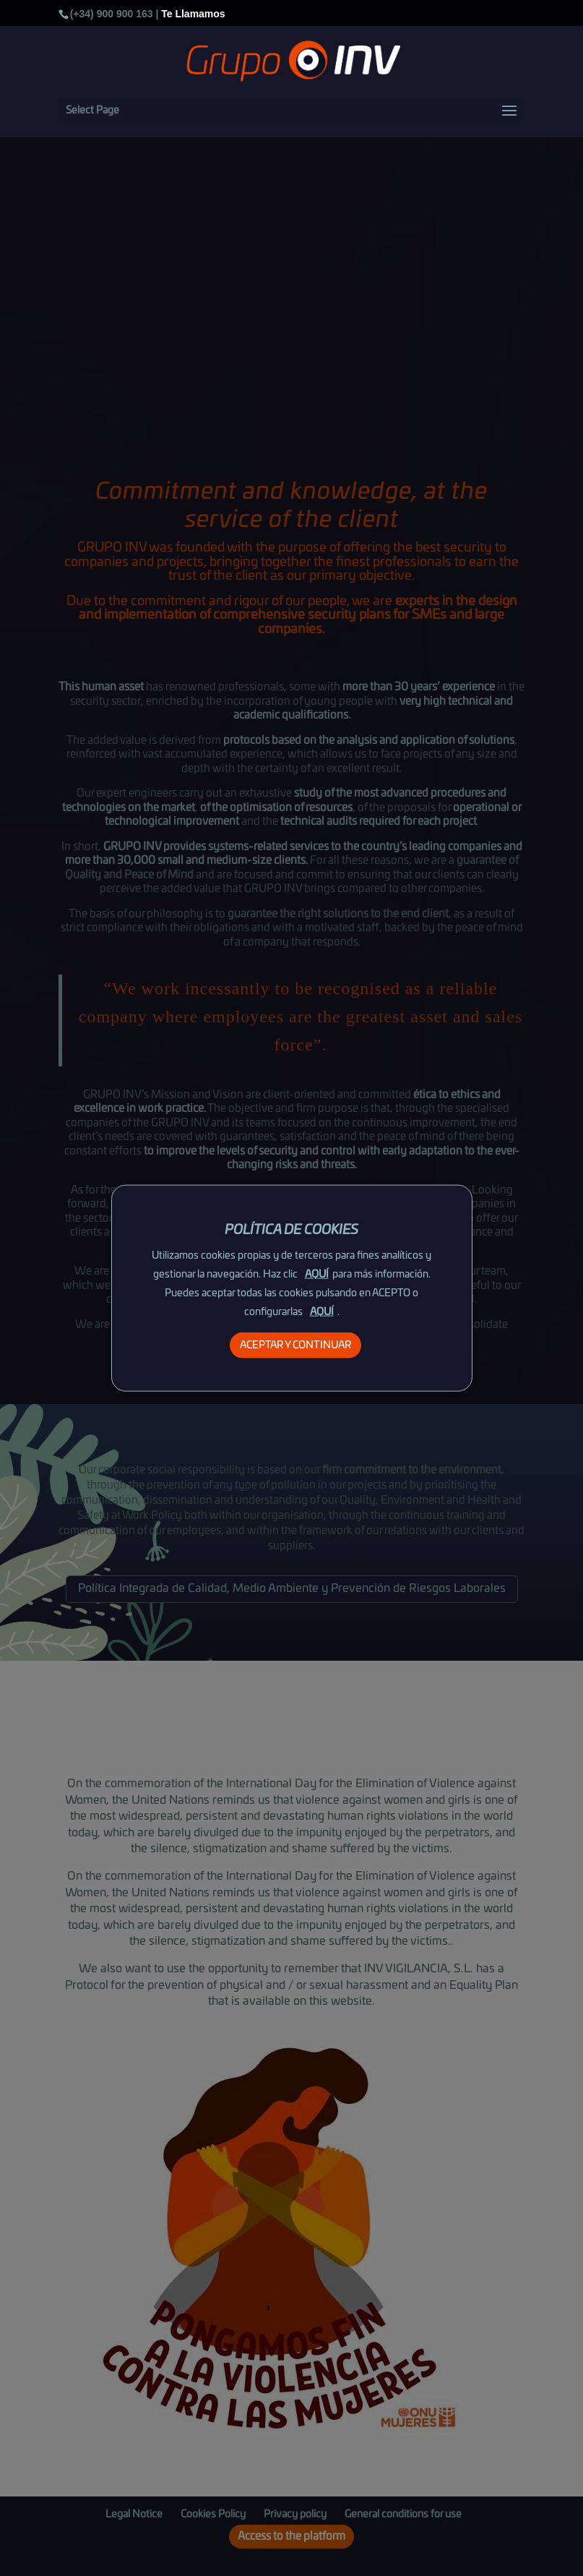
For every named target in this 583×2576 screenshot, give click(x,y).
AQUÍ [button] (322, 1312)
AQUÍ (317, 1275)
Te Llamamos (193, 14)
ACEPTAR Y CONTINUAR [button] (295, 1345)
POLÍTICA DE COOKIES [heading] (291, 1229)
